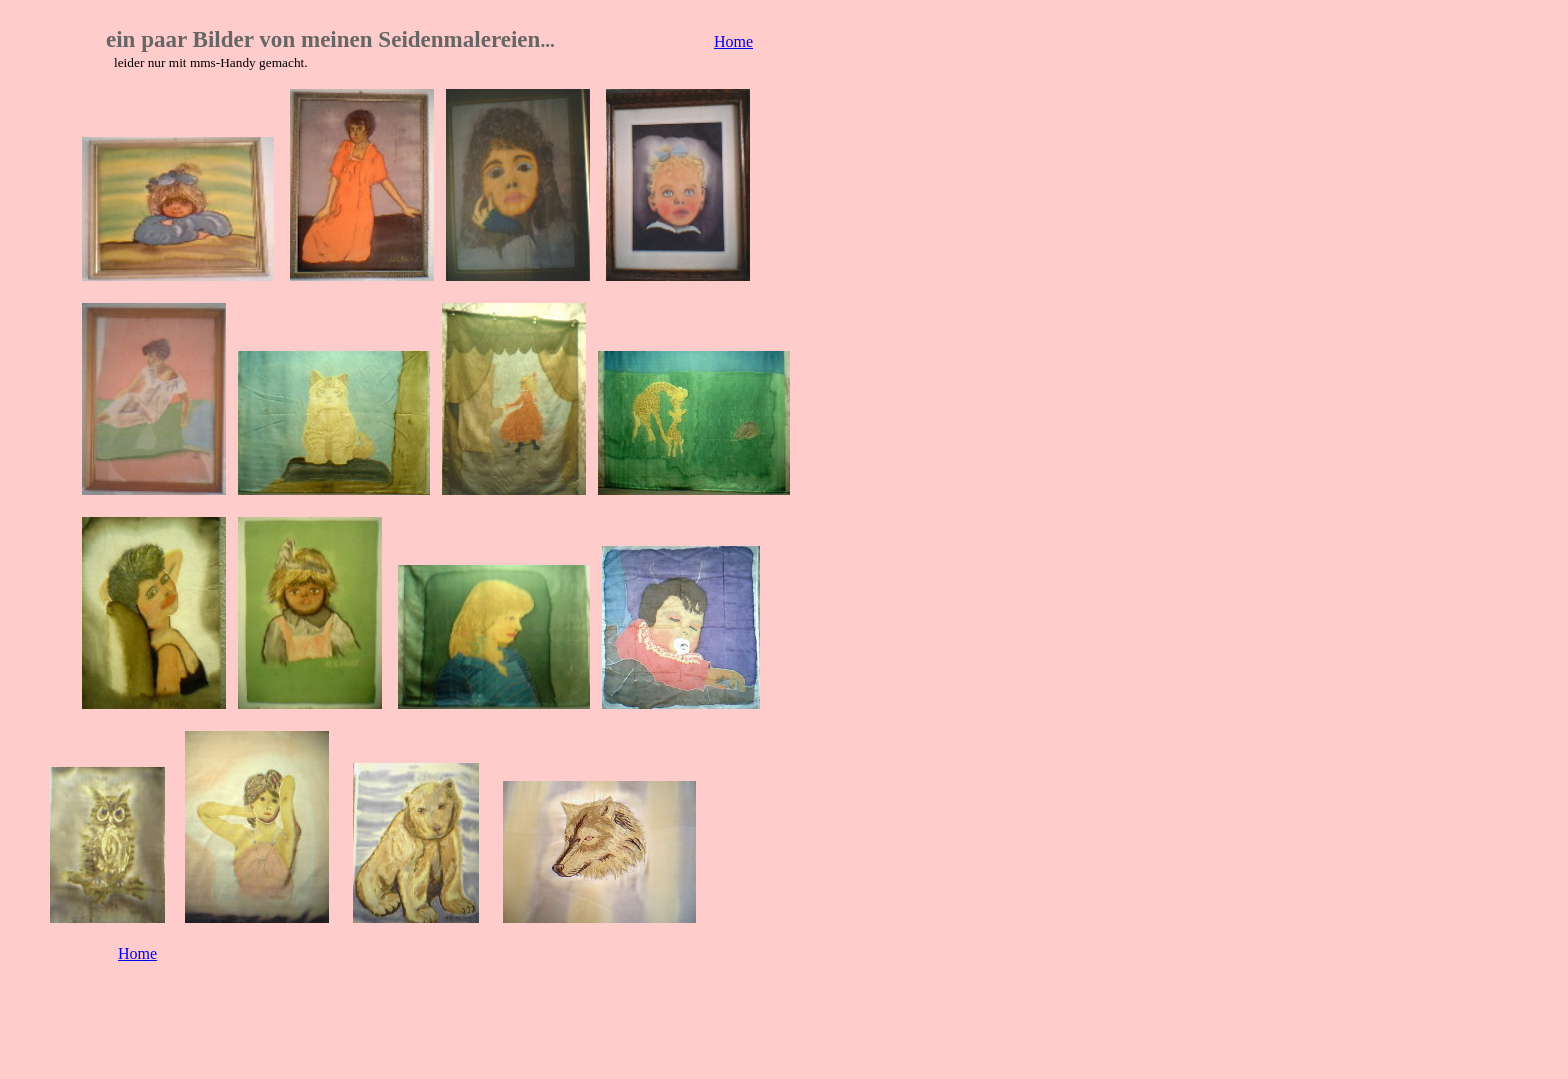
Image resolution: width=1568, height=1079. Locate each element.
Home (733, 41)
